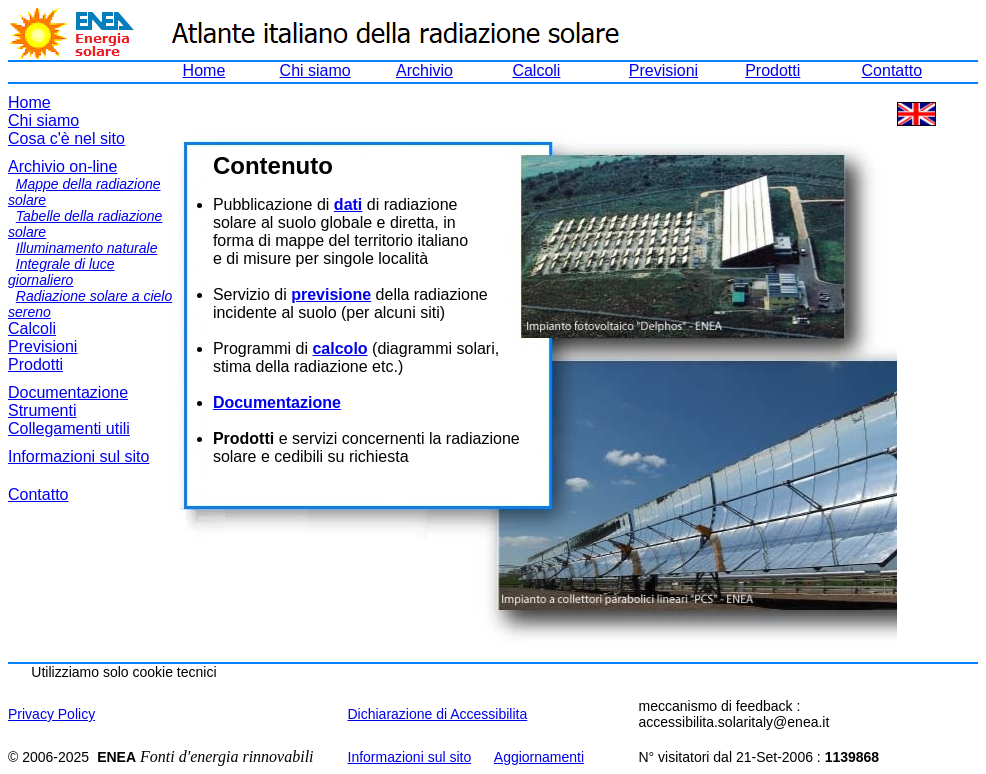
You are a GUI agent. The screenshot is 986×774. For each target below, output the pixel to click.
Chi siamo (315, 70)
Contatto (892, 70)
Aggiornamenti (539, 757)
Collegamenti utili (69, 428)
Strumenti (42, 410)
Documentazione (68, 392)
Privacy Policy (51, 714)
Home (204, 70)
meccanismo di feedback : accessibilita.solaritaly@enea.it (734, 714)
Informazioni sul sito (78, 456)
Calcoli (536, 70)
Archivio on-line (62, 166)
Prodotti (772, 70)
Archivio (424, 70)
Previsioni (663, 70)
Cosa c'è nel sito (66, 138)
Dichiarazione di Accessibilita (438, 714)
